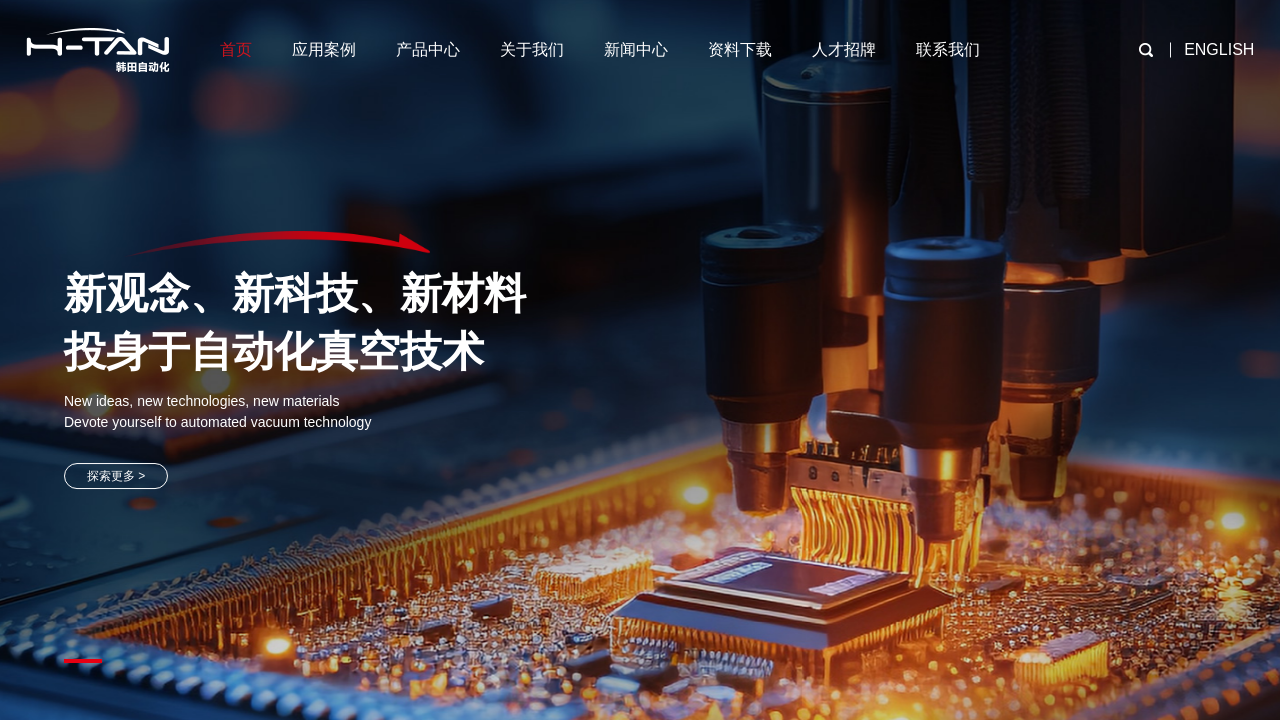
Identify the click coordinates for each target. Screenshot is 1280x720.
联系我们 (948, 49)
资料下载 (740, 49)
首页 (236, 49)
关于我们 (532, 49)
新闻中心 (636, 49)
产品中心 (428, 49)
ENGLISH (1219, 49)
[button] (83, 661)
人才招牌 (844, 49)
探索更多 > (116, 476)
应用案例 (324, 49)
